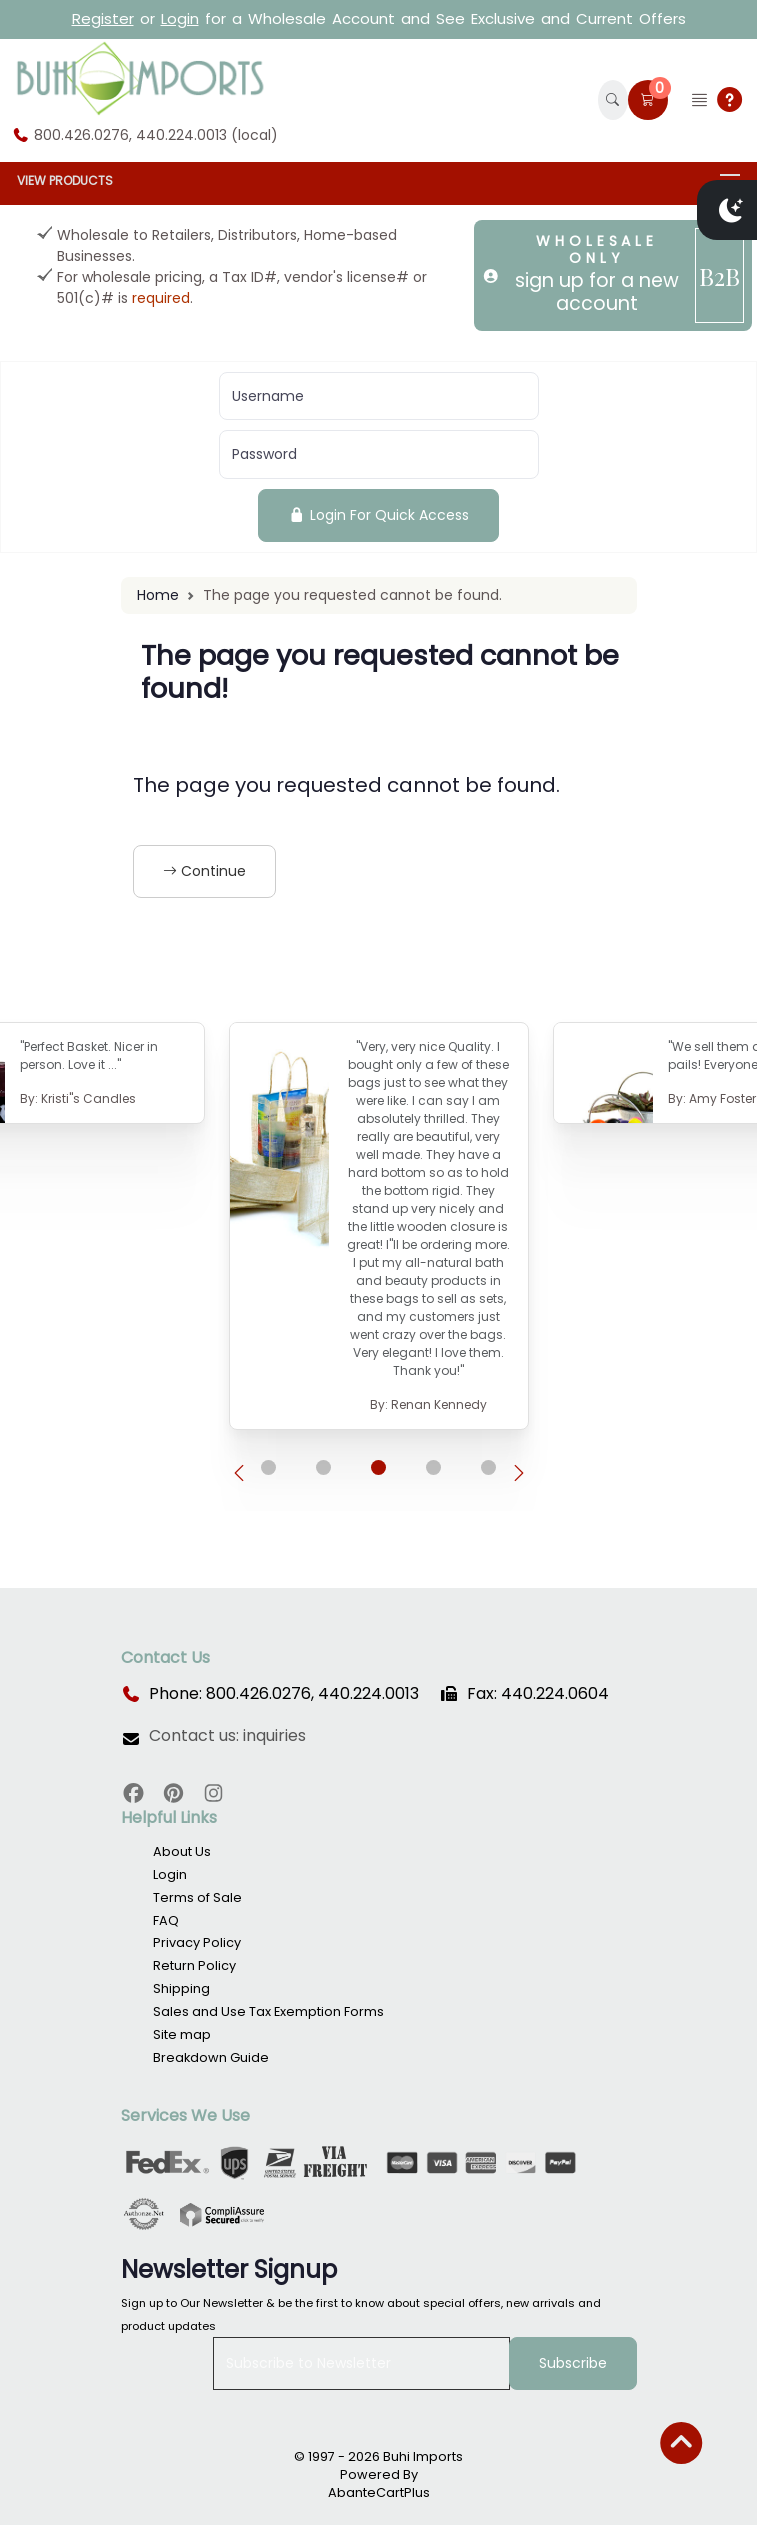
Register (103, 18)
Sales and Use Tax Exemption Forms (268, 2011)
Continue (204, 871)
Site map (182, 2034)
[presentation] (239, 1474)
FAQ (166, 1920)
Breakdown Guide (211, 2057)
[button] (613, 100)
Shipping (181, 1988)
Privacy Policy (197, 1942)
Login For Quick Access (378, 515)
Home (158, 595)
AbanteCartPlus (379, 2492)
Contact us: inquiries (227, 1736)
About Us (182, 1851)
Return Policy (194, 1965)
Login (180, 18)
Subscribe (573, 2363)
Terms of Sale (197, 1897)
